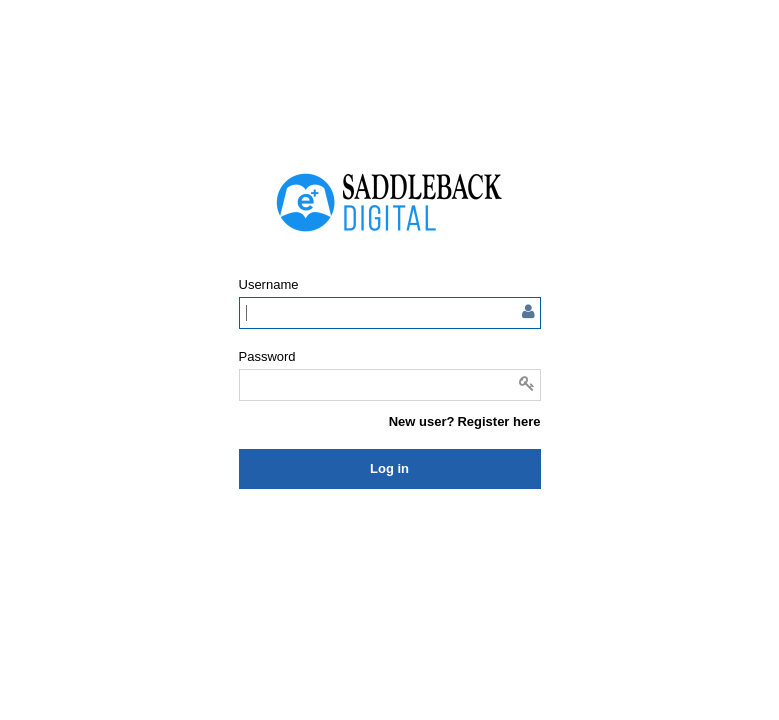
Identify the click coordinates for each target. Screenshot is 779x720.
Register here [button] (498, 421)
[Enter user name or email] (390, 313)
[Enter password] (390, 385)
